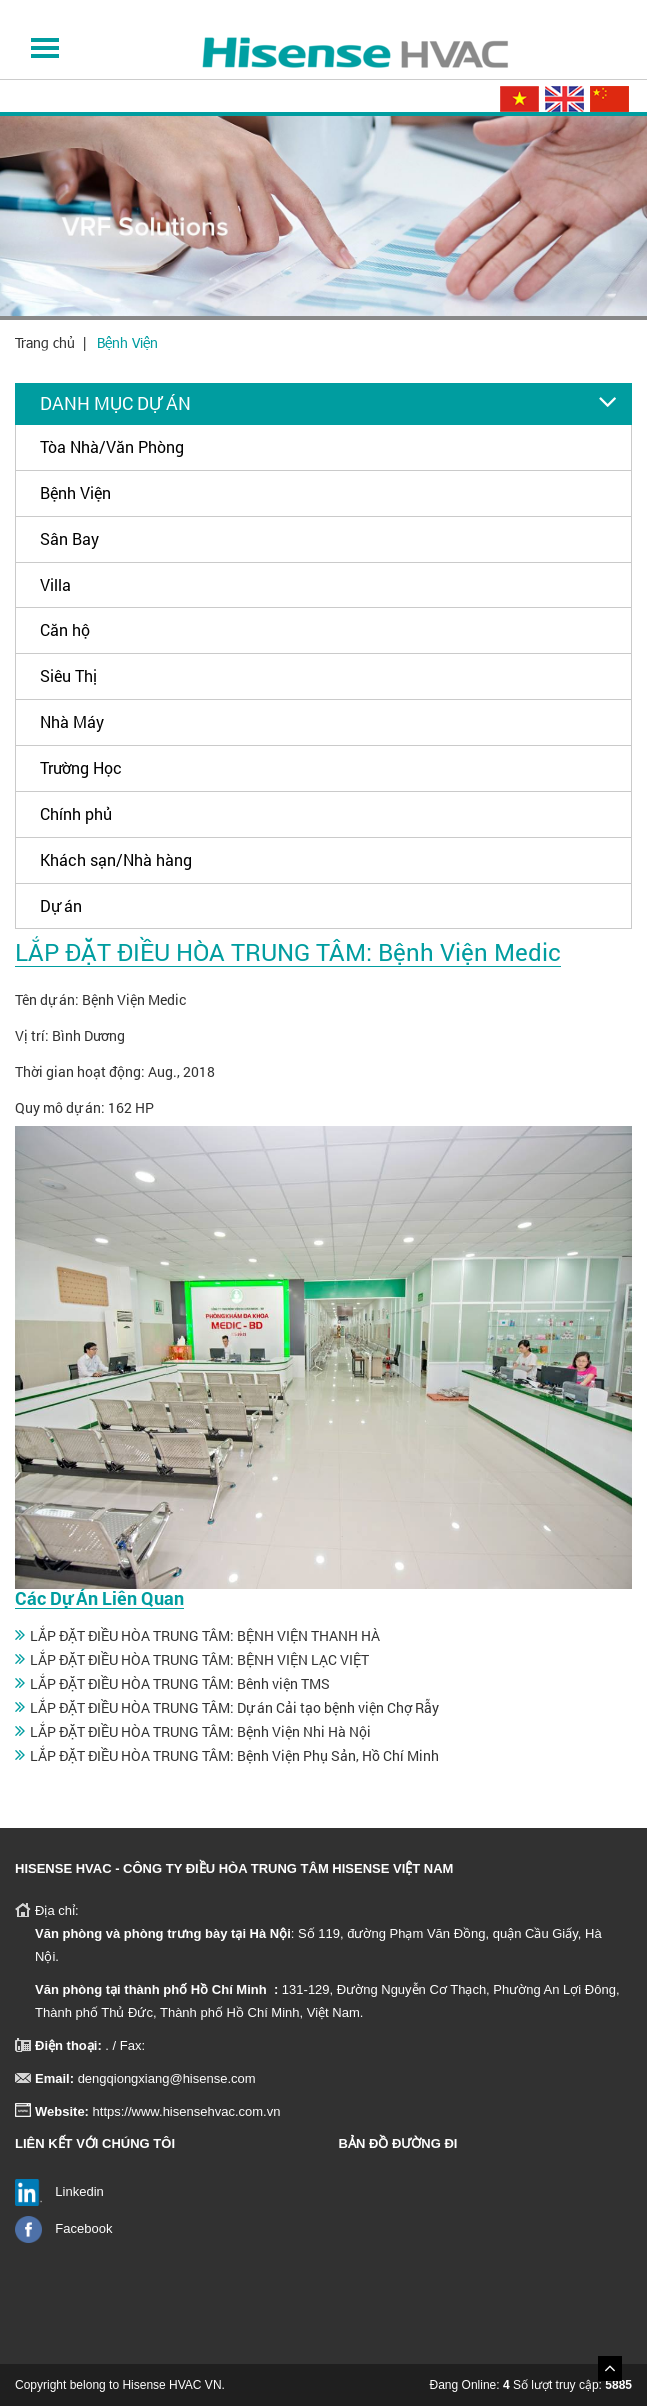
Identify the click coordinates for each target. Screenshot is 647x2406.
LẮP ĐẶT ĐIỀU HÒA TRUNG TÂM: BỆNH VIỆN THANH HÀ (205, 1635)
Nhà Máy (72, 721)
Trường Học (81, 767)
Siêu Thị (68, 675)
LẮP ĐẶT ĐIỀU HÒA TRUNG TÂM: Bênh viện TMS (180, 1683)
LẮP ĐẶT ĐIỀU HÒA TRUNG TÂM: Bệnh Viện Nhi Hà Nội (200, 1731)
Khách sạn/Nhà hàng (116, 859)
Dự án (61, 905)
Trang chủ (45, 342)
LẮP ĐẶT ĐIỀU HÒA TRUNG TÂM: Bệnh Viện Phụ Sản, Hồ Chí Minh (234, 1755)
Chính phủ (76, 813)
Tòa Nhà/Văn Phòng (112, 446)
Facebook (83, 2228)
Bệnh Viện (127, 342)
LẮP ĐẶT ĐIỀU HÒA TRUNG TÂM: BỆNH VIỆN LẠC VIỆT (199, 1659)
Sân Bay (69, 538)
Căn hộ (65, 629)
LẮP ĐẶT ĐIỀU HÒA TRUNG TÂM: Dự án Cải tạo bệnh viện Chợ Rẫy (234, 1707)
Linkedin (79, 2191)
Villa (55, 584)
